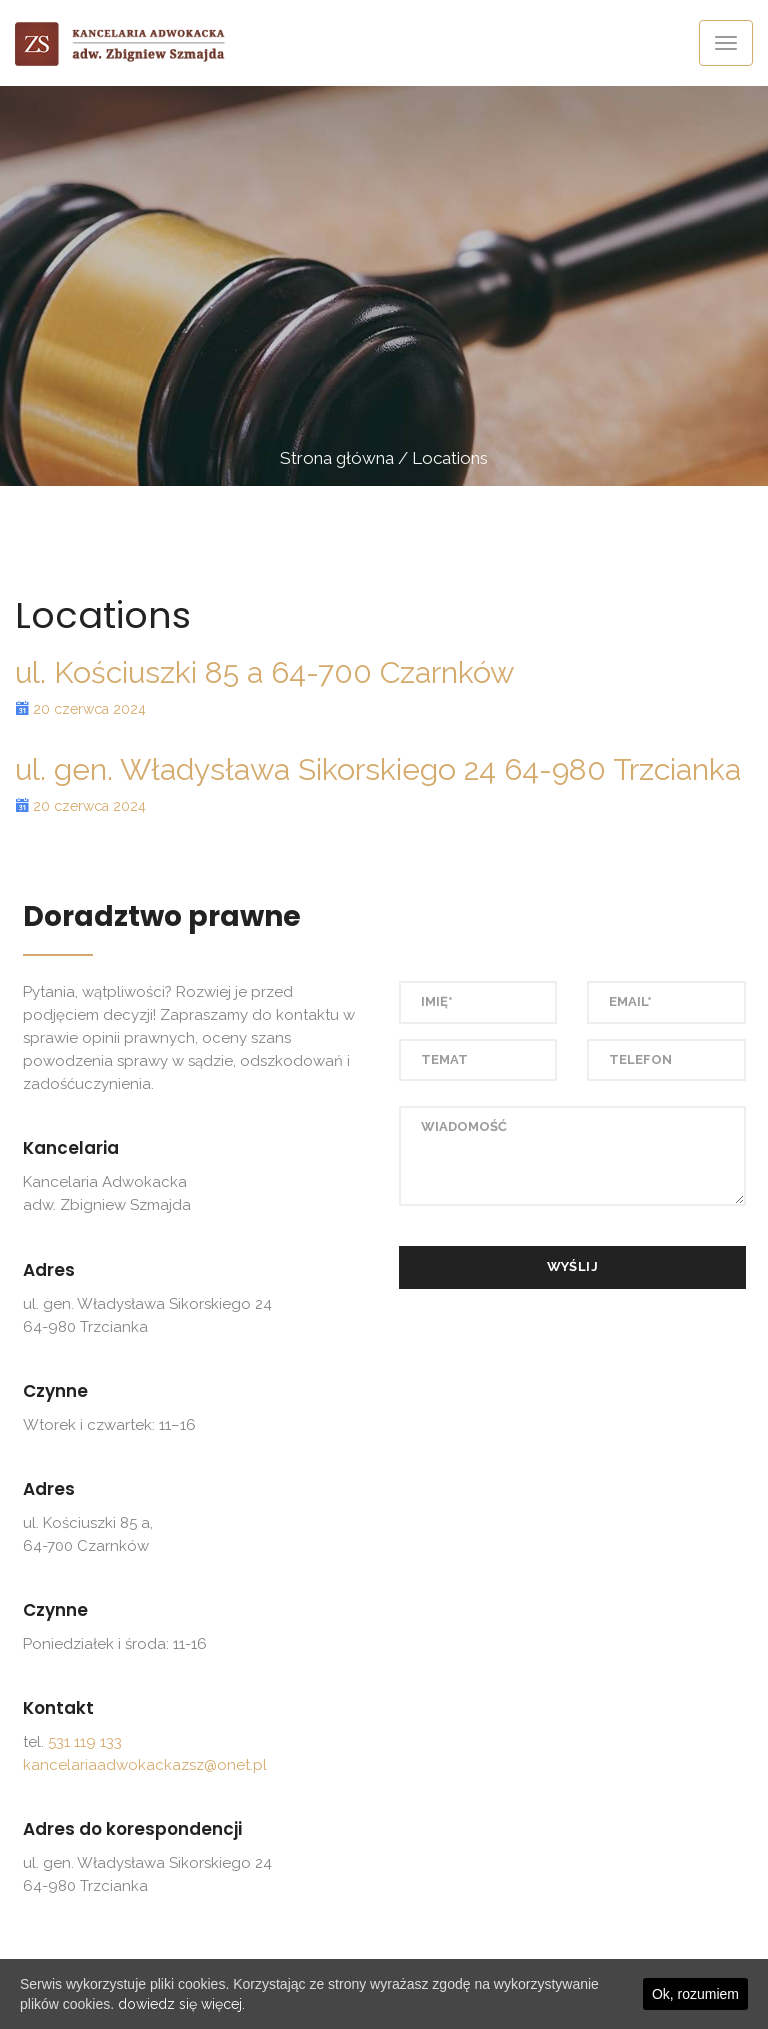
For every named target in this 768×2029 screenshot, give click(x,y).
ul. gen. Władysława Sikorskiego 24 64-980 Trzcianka (378, 769)
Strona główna (337, 458)
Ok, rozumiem (695, 1994)
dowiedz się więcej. (181, 2004)
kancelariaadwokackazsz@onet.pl (145, 1765)
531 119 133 (85, 1742)
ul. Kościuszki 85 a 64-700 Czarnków (264, 672)
